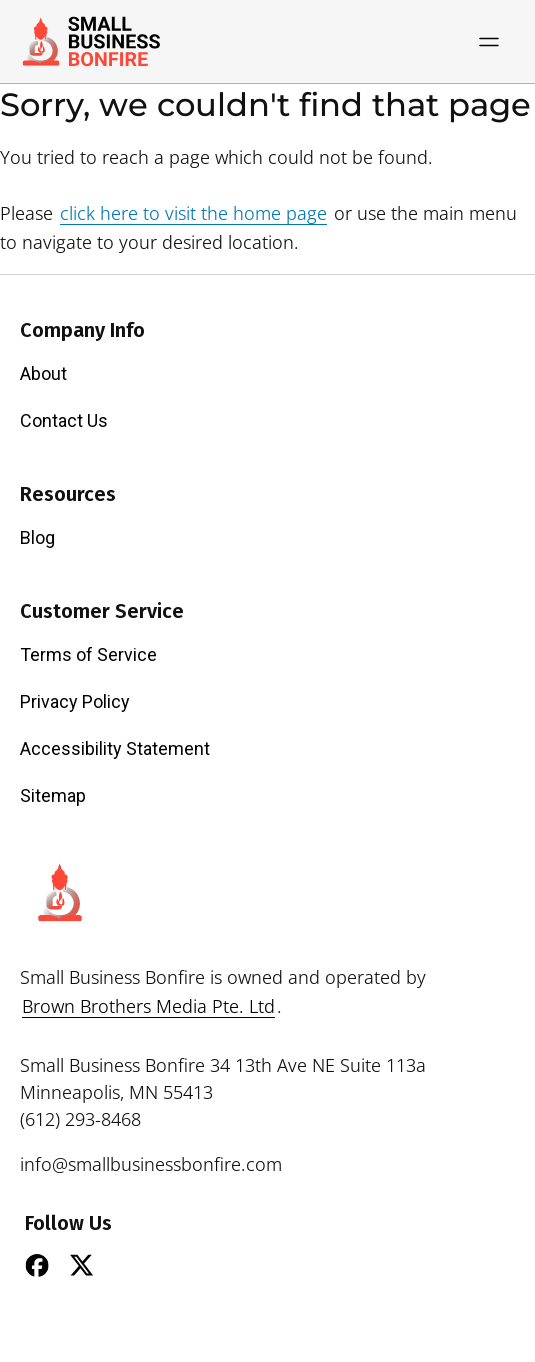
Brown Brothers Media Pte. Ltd (148, 1006)
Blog (37, 537)
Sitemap (53, 795)
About (43, 373)
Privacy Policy (75, 701)
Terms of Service (88, 654)
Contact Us (64, 420)
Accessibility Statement (115, 748)
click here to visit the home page (193, 213)
